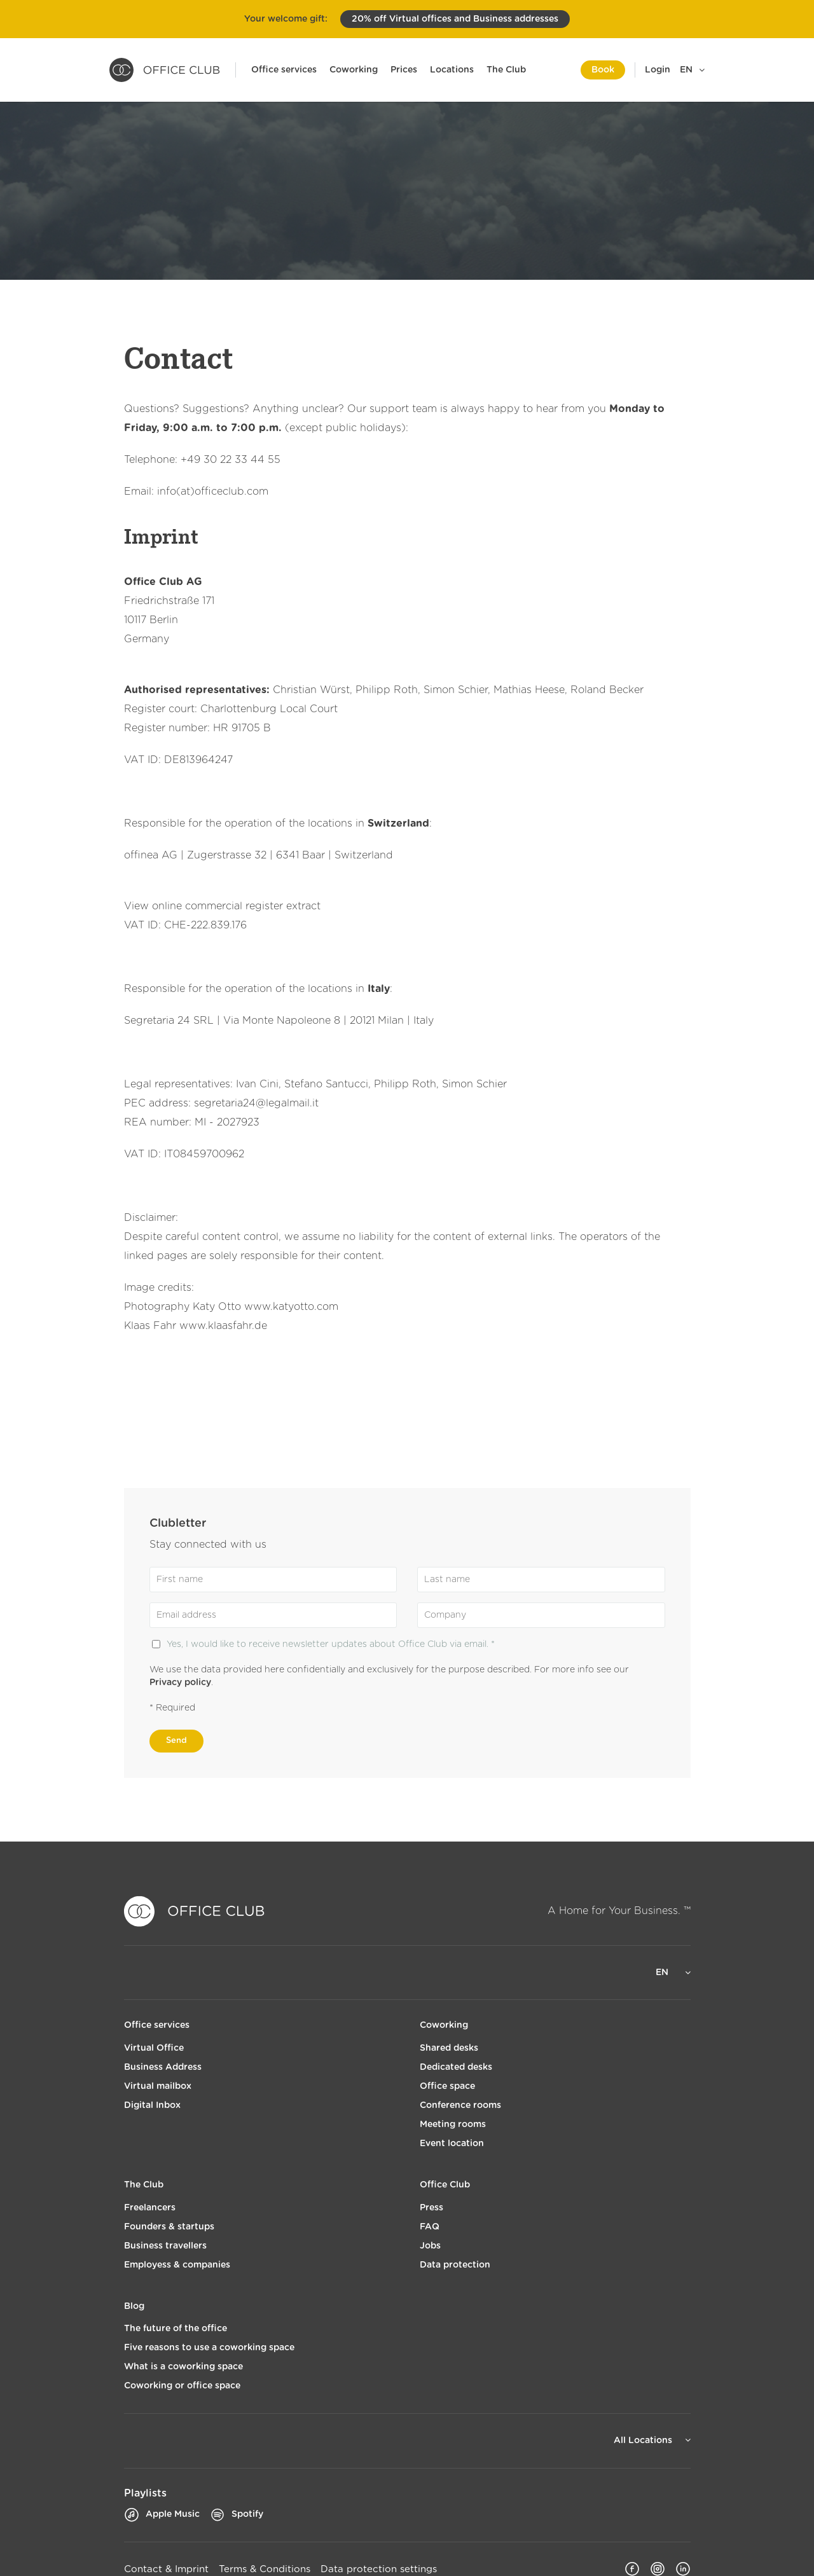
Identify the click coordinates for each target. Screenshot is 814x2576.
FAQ (429, 2226)
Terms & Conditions (264, 2569)
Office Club (445, 2184)
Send (176, 1741)
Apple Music (162, 2515)
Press (431, 2207)
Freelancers (150, 2207)
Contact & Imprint (166, 2569)
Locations (452, 69)
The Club (506, 69)
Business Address (163, 2067)
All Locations (644, 2440)
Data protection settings (379, 2569)
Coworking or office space (182, 2385)
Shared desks (449, 2048)
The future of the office (175, 2328)
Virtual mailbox (157, 2086)
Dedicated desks (456, 2067)
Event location (452, 2143)
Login (657, 69)
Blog (134, 2306)
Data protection (455, 2265)
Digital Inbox (152, 2105)
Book (602, 69)
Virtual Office (154, 2048)
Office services (284, 69)
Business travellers (165, 2246)
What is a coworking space (183, 2366)
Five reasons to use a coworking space (209, 2347)
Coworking (353, 69)
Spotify (236, 2515)
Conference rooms (460, 2105)
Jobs (430, 2246)
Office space (447, 2086)
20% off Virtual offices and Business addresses (455, 19)
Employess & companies (177, 2265)
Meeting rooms (453, 2124)
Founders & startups (169, 2226)
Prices (403, 69)
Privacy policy (180, 1682)
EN (686, 69)
